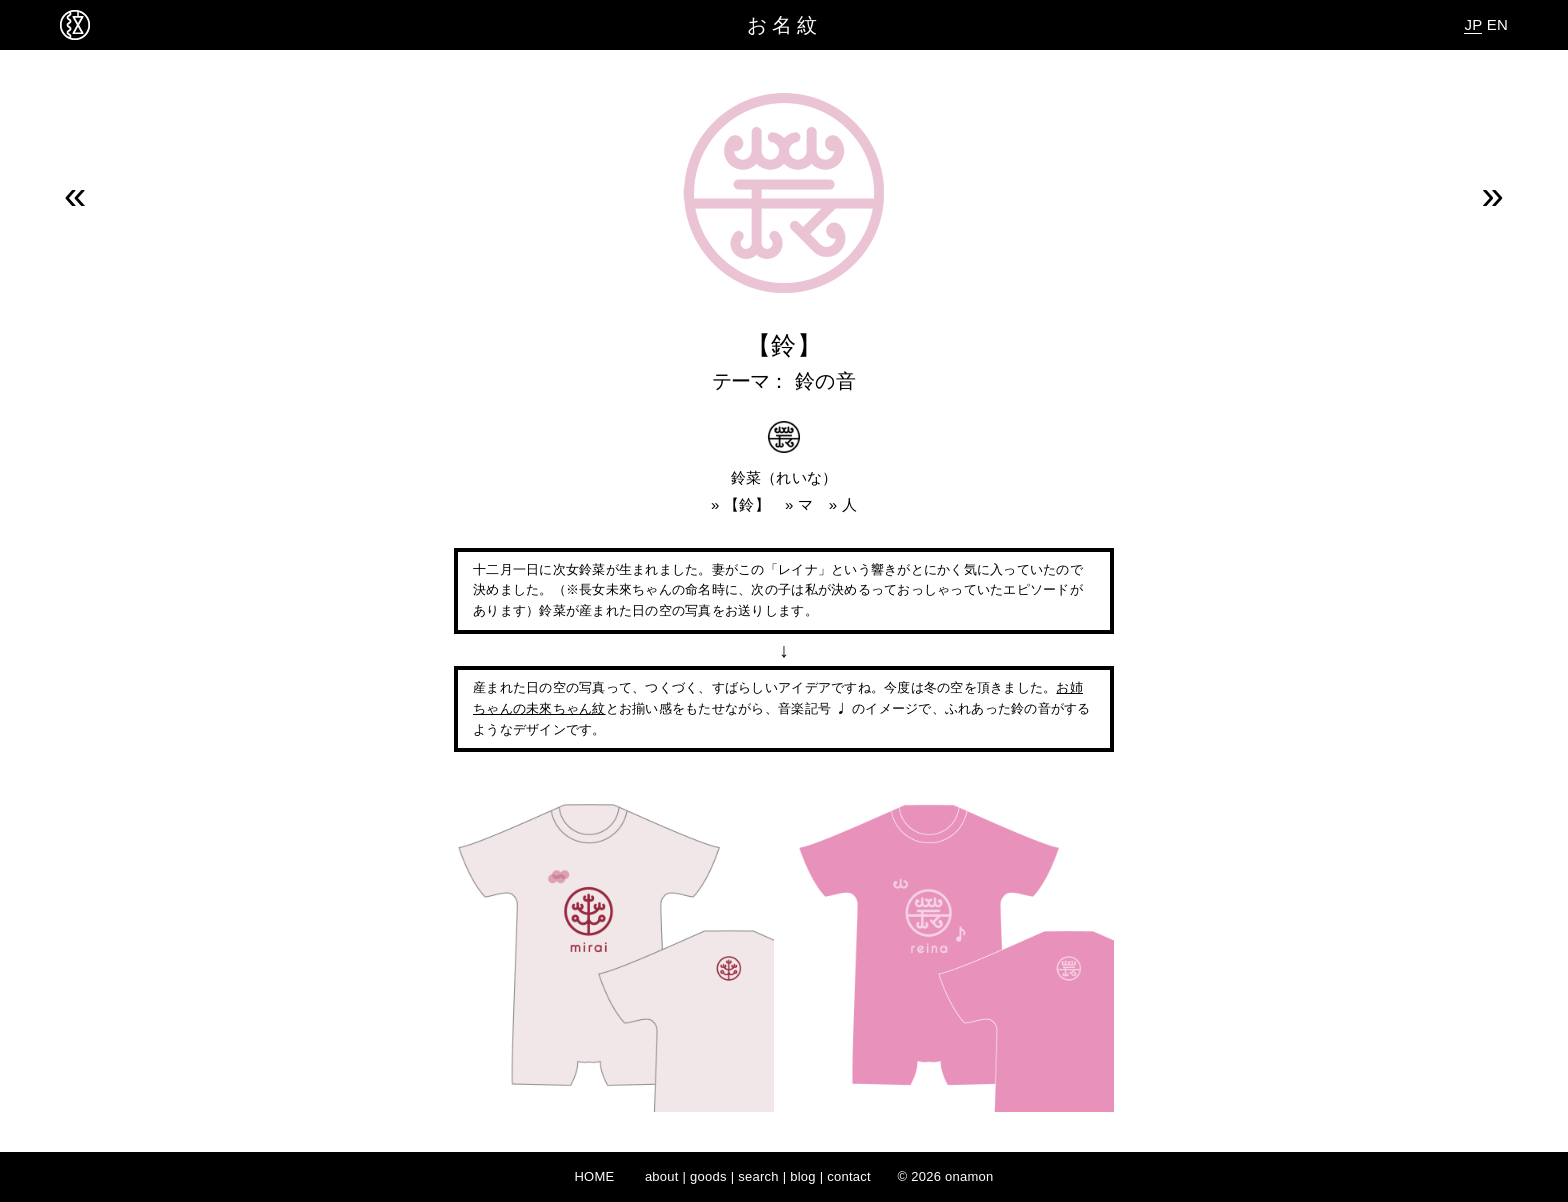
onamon (969, 1176)
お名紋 (784, 25)
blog (803, 1176)
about (662, 1176)
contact (849, 1176)
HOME (594, 1176)
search (758, 1176)
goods (708, 1176)
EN (1497, 24)
